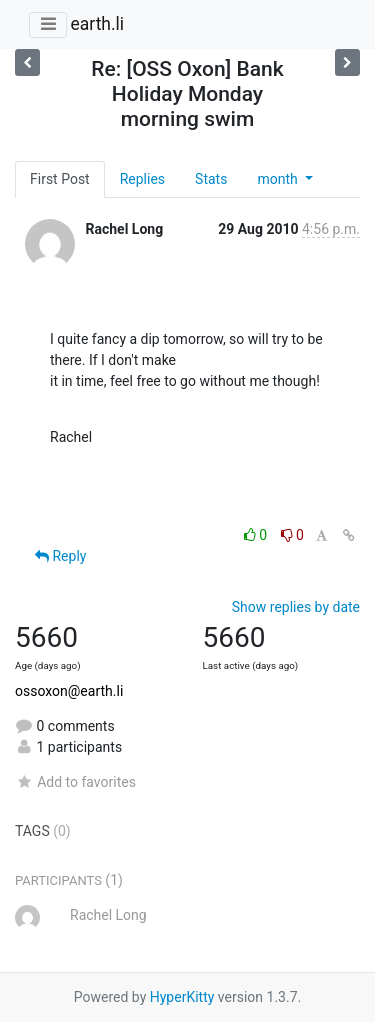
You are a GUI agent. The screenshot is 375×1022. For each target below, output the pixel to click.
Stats (211, 179)
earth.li (97, 24)
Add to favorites (75, 782)
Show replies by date (296, 607)
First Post (60, 179)
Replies (142, 179)
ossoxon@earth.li (69, 691)
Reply (60, 556)
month (279, 179)
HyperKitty (182, 997)
